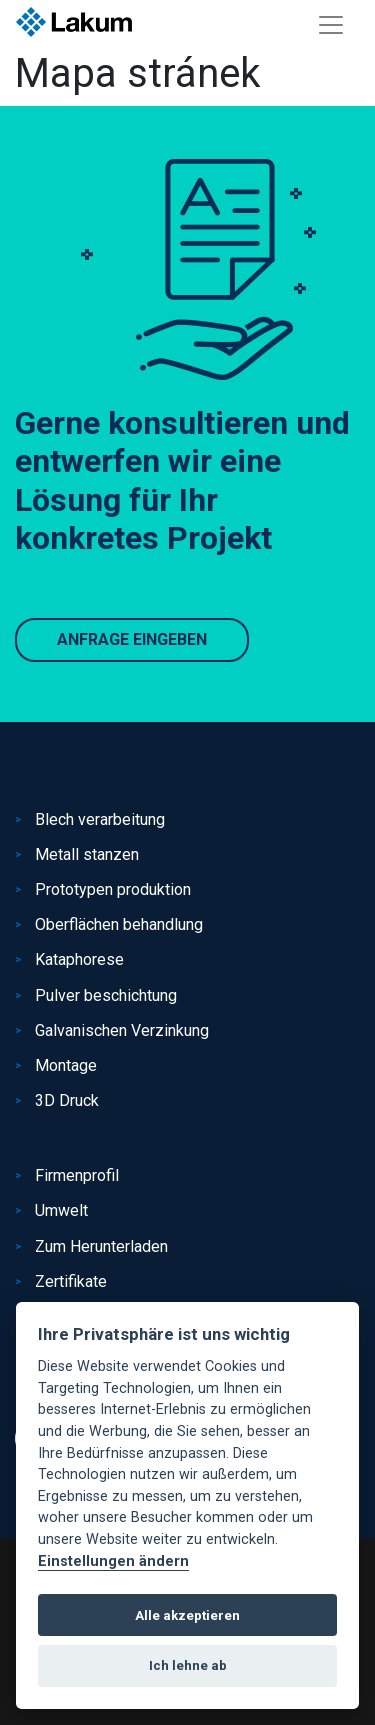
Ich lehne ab (188, 1665)
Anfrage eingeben (132, 639)
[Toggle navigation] (331, 25)
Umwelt (61, 1210)
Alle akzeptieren (187, 1615)
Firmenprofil (77, 1175)
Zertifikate (71, 1281)
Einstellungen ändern (113, 1561)
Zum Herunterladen (101, 1246)
